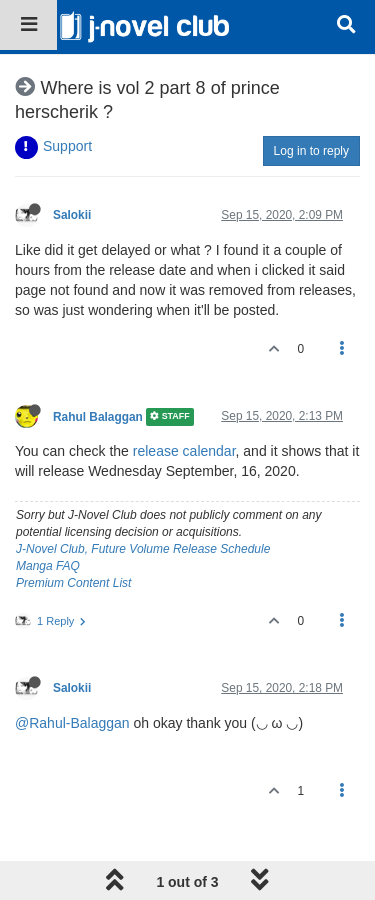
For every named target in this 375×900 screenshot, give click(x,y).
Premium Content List (73, 583)
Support (67, 146)
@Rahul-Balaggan (72, 723)
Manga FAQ (48, 566)
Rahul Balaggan (98, 417)
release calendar (184, 451)
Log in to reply (311, 151)
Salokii (72, 215)
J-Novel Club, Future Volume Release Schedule (143, 549)
